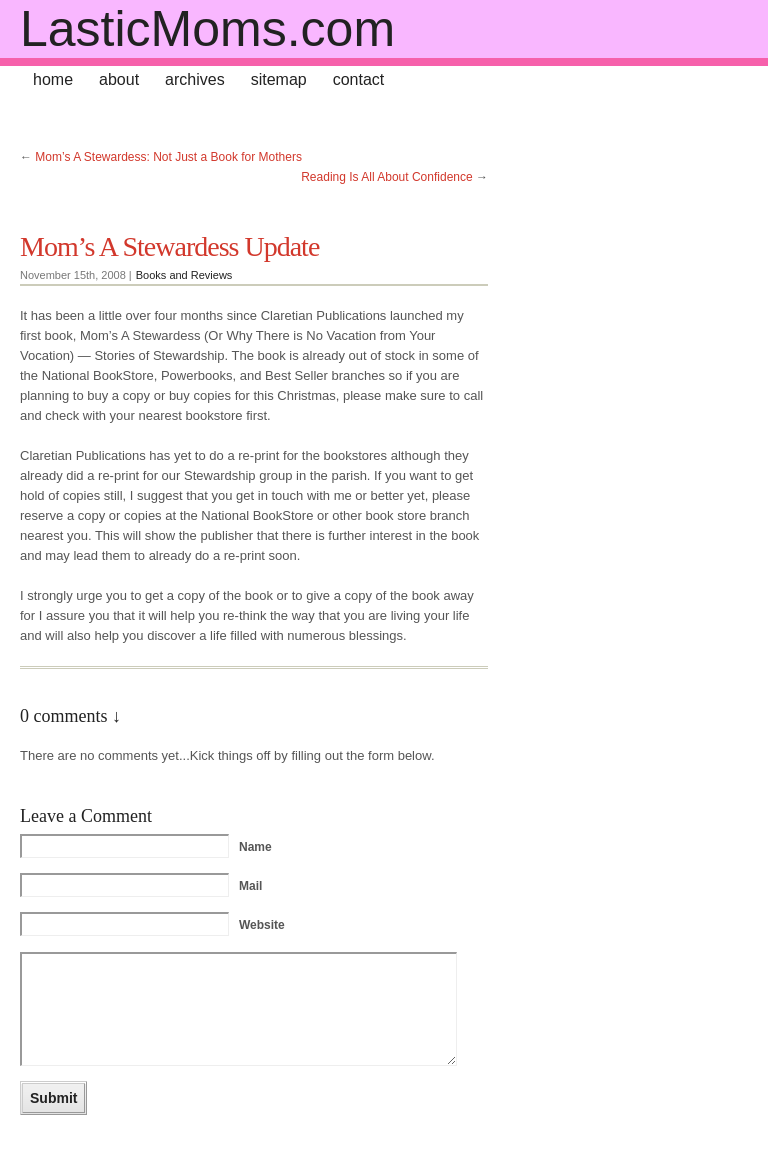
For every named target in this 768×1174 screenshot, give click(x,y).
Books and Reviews (184, 275)
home (53, 79)
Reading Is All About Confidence (386, 177)
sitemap (279, 79)
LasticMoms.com (207, 29)
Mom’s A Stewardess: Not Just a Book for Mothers (168, 157)
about (119, 79)
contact (359, 79)
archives (195, 79)
